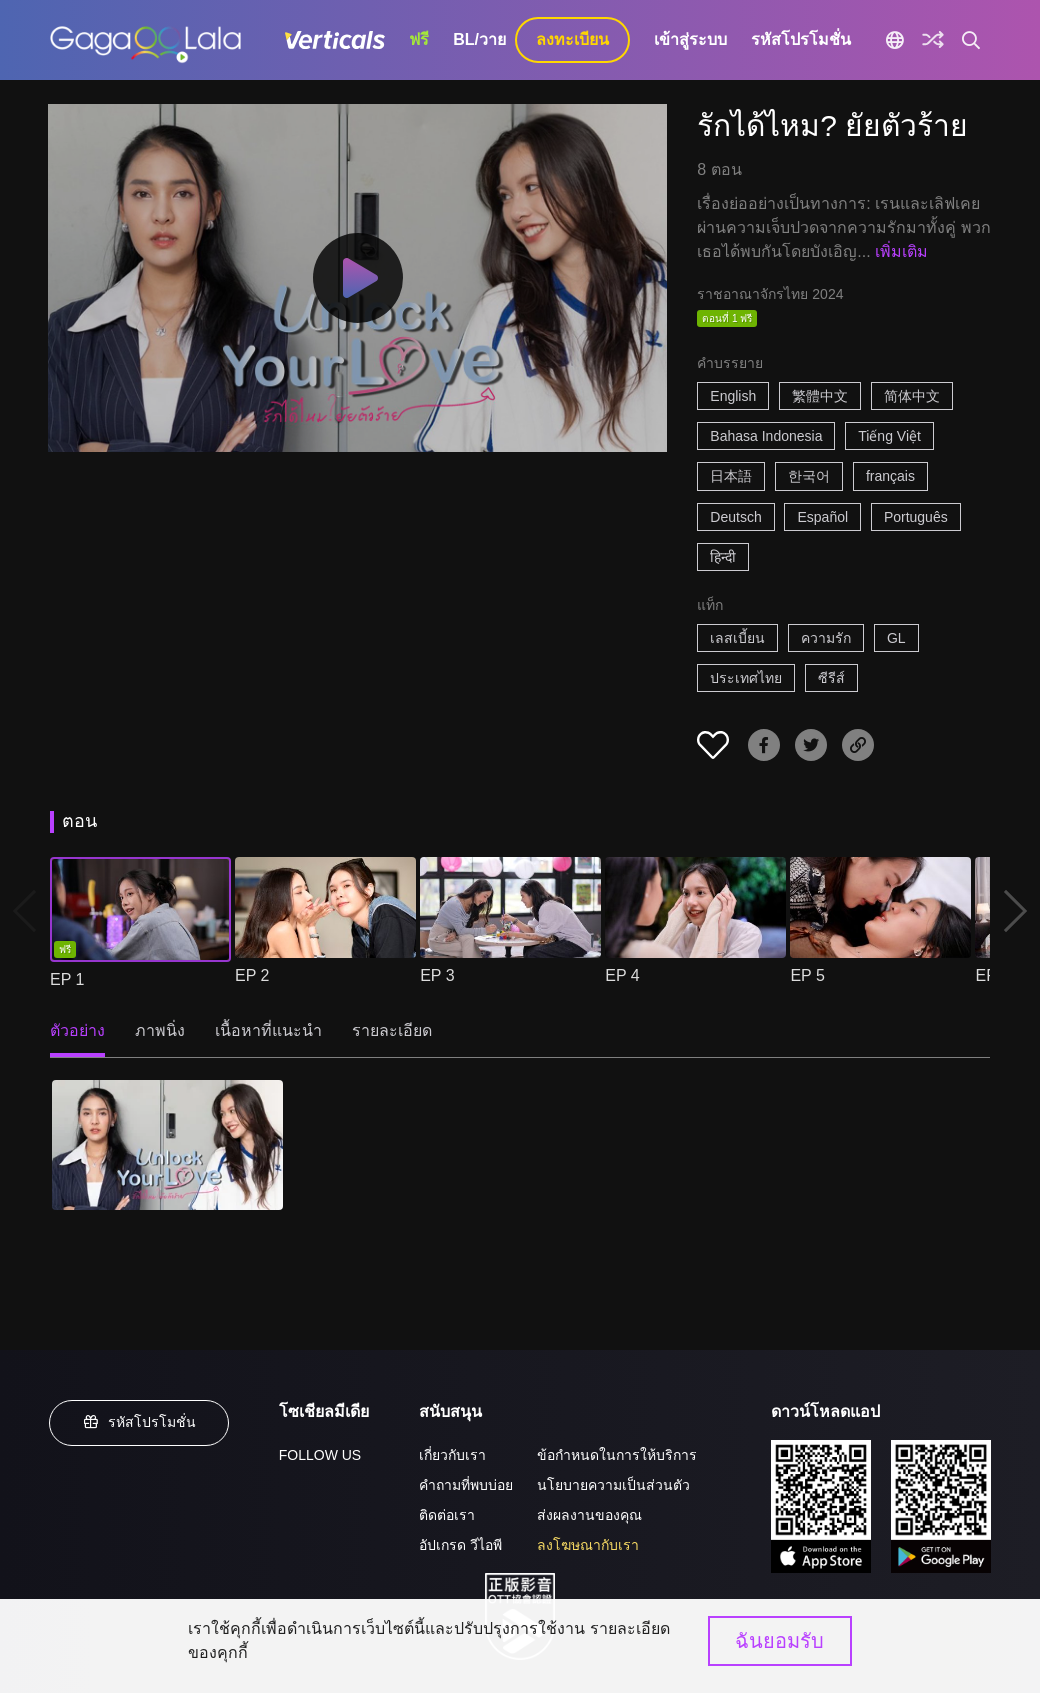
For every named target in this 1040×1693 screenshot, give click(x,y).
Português (916, 517)
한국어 (809, 476)
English (733, 396)
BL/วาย (479, 39)
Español (822, 517)
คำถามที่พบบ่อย (466, 1485)
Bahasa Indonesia (766, 436)
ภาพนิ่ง (160, 1030)
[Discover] (933, 40)
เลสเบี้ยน (737, 638)
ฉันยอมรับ (779, 1641)
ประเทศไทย (746, 678)
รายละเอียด (392, 1030)
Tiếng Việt (889, 436)
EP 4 (622, 975)
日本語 (731, 476)
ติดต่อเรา (447, 1515)
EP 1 (67, 979)
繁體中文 (820, 396)
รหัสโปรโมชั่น (801, 39)
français (890, 476)
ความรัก (826, 638)
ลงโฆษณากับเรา (588, 1545)
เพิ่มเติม (901, 251)
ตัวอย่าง (77, 1030)
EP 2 (252, 975)
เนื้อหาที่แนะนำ (268, 1030)
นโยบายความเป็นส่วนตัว (613, 1485)
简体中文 (912, 396)
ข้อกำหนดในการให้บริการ (617, 1455)
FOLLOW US (320, 1455)
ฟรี (419, 39)
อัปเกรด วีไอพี (460, 1545)
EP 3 (437, 975)
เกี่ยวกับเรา (452, 1455)
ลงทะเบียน (572, 39)
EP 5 (807, 975)
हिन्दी (723, 557)
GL (896, 638)
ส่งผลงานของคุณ (589, 1515)
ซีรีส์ (831, 678)
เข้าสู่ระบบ (690, 39)
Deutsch (735, 517)
